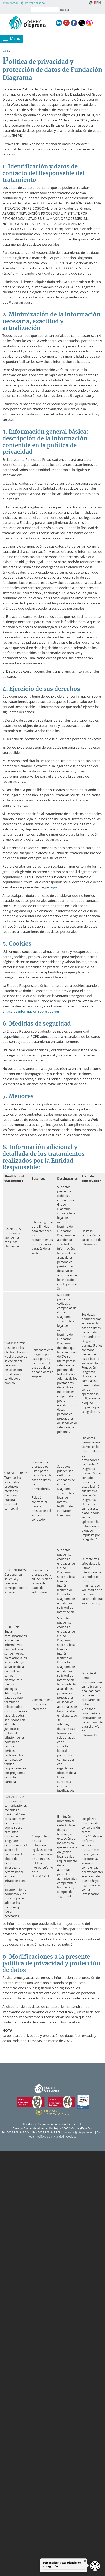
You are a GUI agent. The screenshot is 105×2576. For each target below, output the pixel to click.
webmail (11, 3)
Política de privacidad (50, 2136)
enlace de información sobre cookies (31, 1011)
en (98, 2)
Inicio (6, 51)
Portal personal (33, 3)
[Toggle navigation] (11, 39)
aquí (53, 887)
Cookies (71, 2136)
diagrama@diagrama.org (78, 2132)
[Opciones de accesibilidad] (95, 2566)
